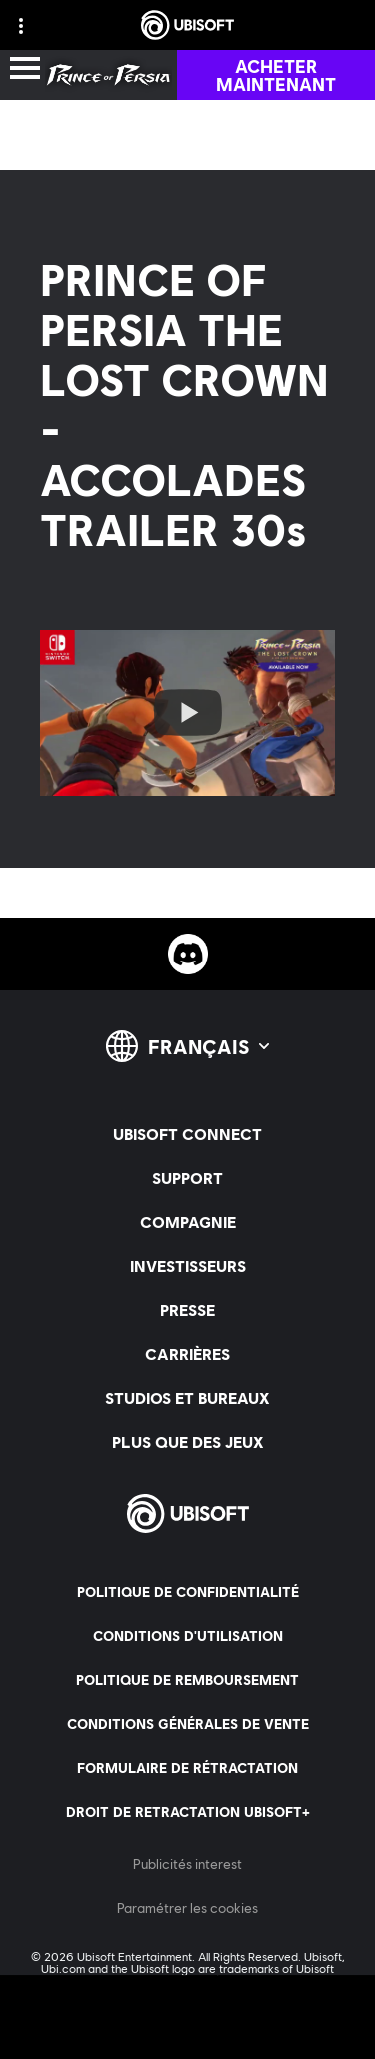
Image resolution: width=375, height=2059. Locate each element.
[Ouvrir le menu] (25, 69)
